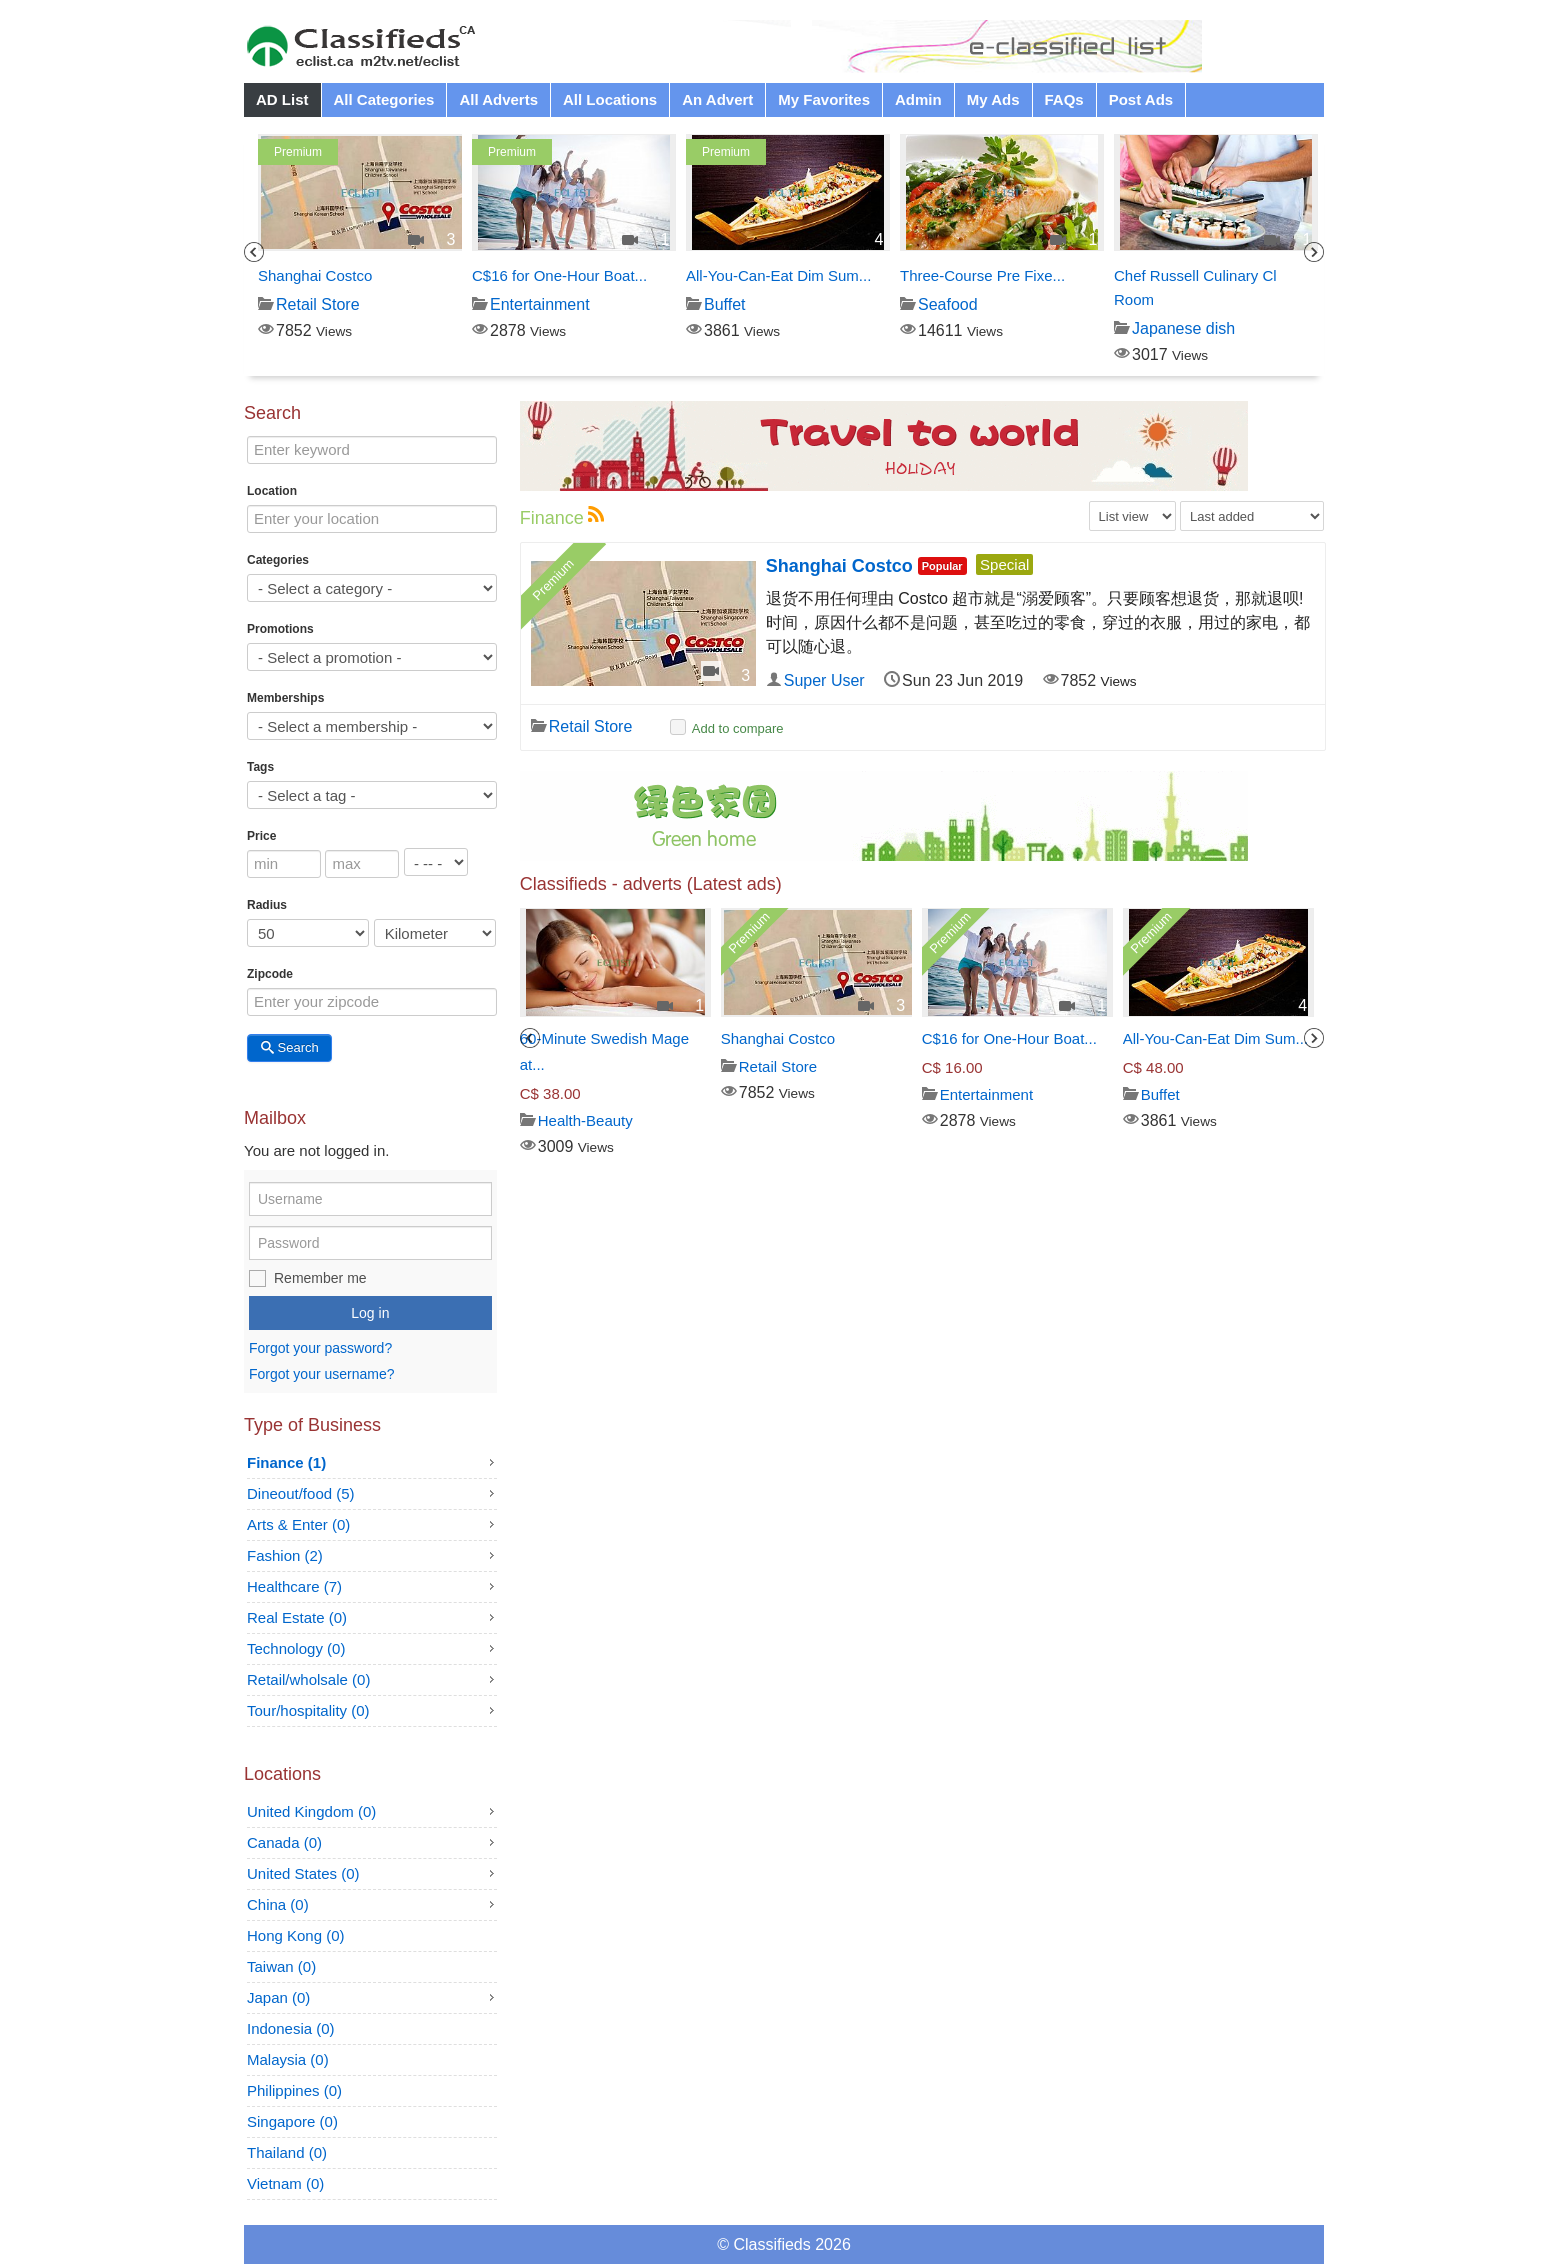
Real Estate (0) (297, 1617)
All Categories (384, 99)
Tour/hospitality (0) (308, 1710)
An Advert (717, 99)
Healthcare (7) (294, 1586)
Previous (254, 252)
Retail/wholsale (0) (308, 1679)
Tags (260, 767)
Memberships (285, 698)
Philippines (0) (294, 2090)
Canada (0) (284, 1842)
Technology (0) (296, 1648)
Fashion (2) (285, 1555)
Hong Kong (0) (296, 1935)
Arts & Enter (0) (298, 1524)
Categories (278, 560)
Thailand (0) (287, 2152)
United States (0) (303, 1873)
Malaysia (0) (288, 2059)
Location (272, 491)
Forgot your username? (322, 1374)
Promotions (280, 629)
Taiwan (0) (281, 1966)
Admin (918, 99)
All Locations (610, 99)
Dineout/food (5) (301, 1493)
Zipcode (270, 974)
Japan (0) (278, 1997)
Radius (267, 905)
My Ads (993, 99)
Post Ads (1141, 99)
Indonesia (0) (291, 2028)
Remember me (320, 1278)
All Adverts (498, 99)
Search (289, 1047)
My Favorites (824, 99)
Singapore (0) (292, 2121)
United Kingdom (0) (311, 1811)
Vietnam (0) (285, 2183)
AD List (282, 99)
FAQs (1064, 99)
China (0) (278, 1904)
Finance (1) (286, 1462)
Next (1314, 252)
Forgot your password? (320, 1349)
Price (261, 836)
